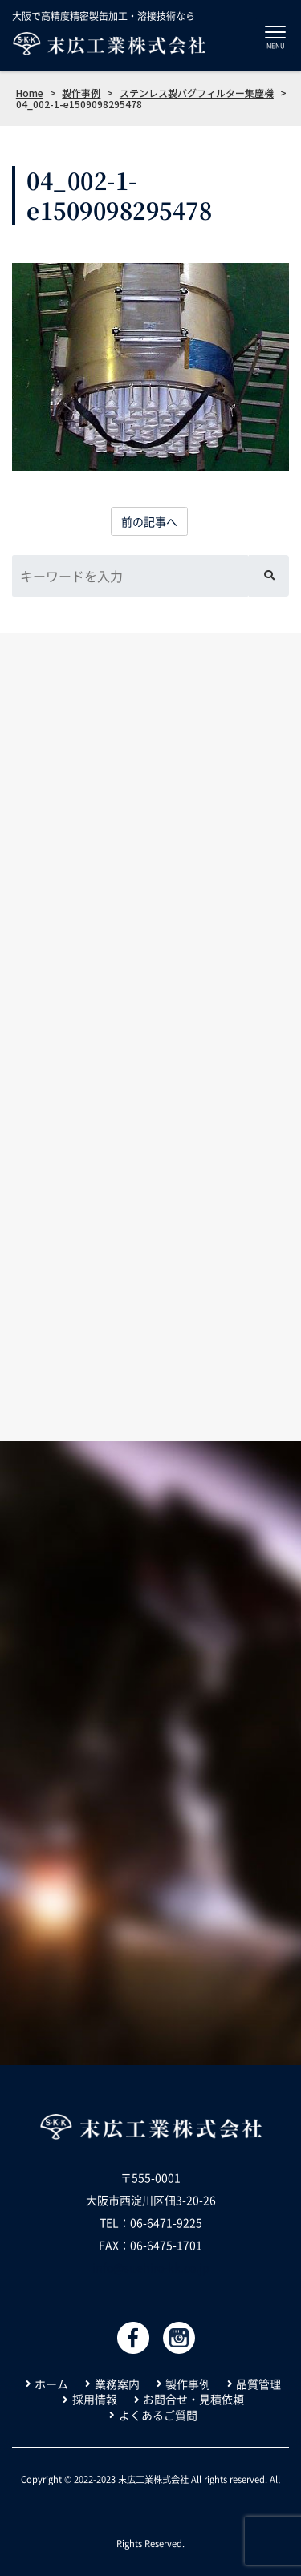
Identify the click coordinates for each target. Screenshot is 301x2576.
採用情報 (94, 2399)
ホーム (51, 2384)
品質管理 (258, 2384)
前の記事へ (149, 521)
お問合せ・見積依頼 (193, 2399)
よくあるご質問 (158, 2415)
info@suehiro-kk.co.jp (150, 2267)
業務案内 (117, 2384)
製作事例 (187, 2384)
